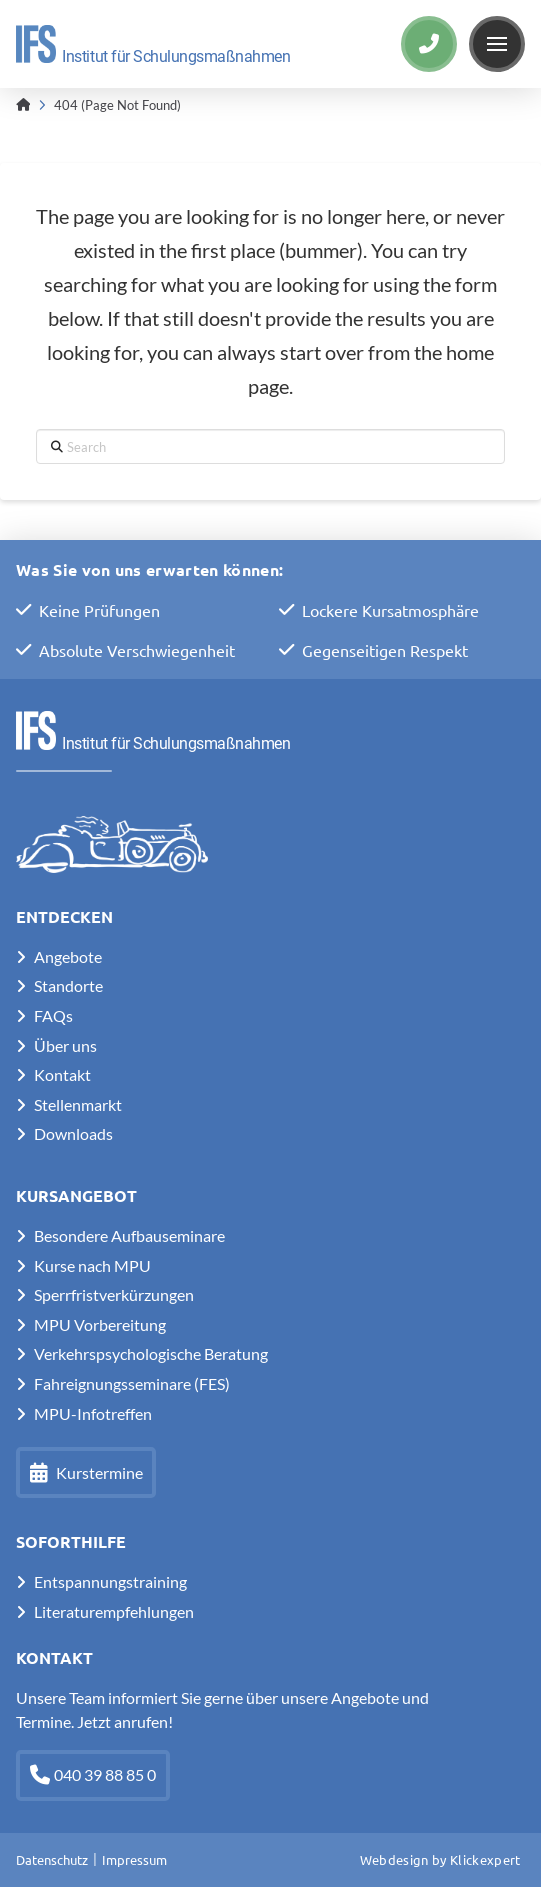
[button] (497, 44)
